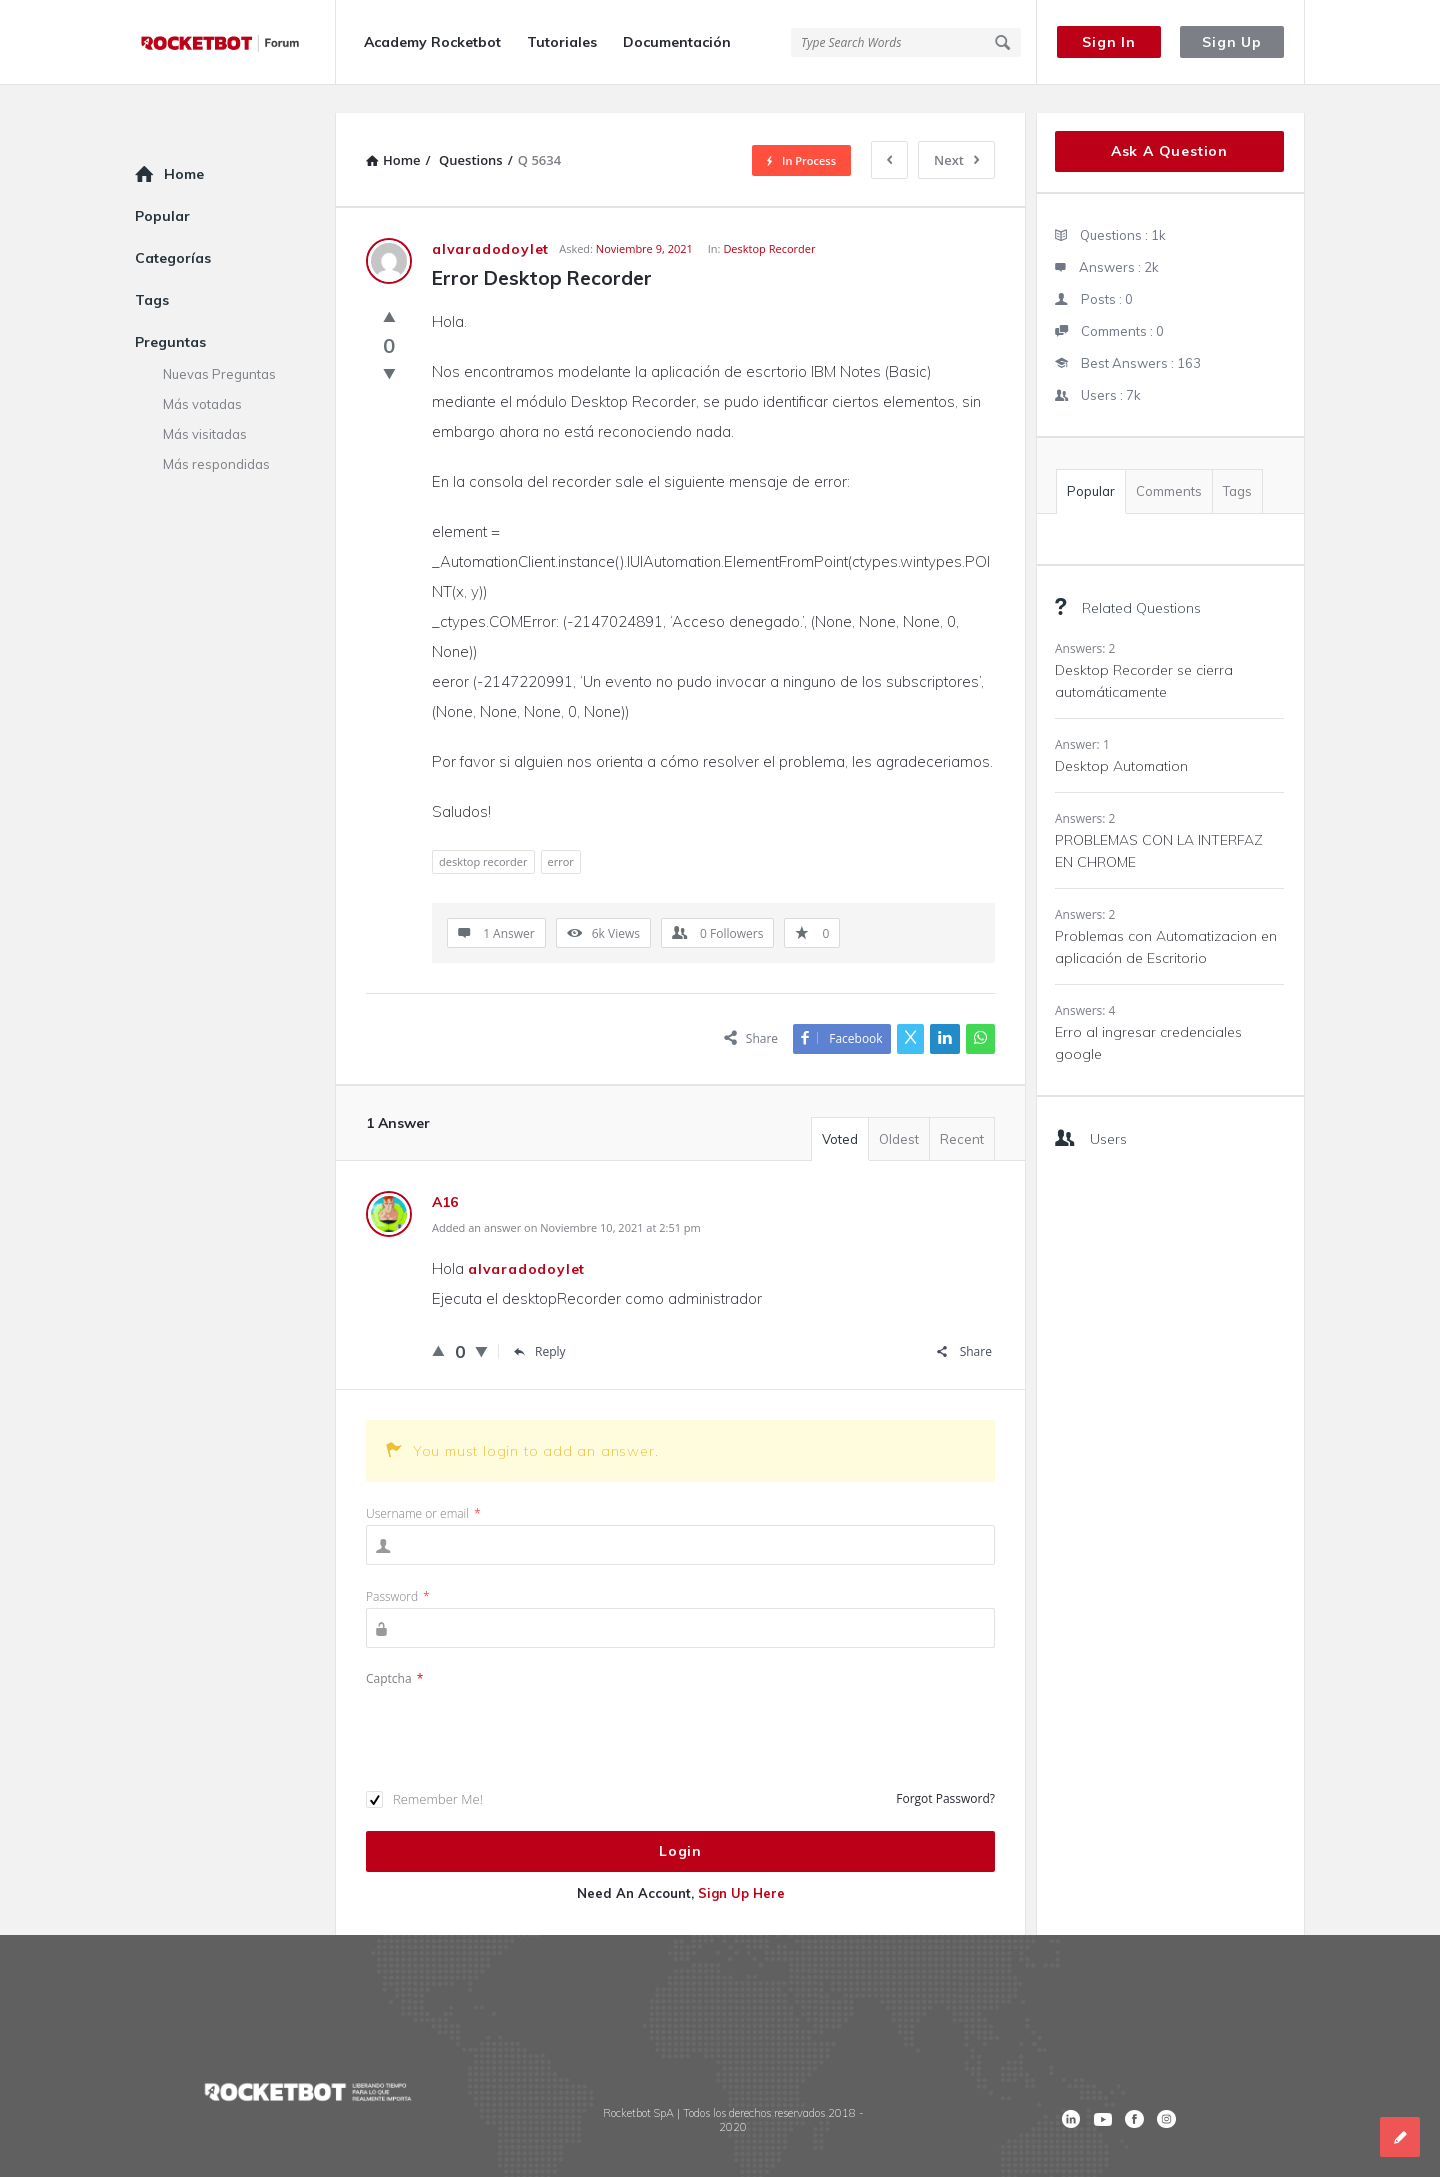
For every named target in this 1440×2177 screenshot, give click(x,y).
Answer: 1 (1082, 716)
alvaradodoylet (526, 1241)
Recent (962, 1111)
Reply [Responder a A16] (540, 1323)
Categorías (173, 230)
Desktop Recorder (769, 220)
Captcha (394, 1650)
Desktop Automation (1121, 738)
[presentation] (518, 1701)
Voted (840, 1111)
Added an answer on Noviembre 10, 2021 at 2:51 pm (566, 1199)
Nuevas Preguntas (219, 346)
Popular (1091, 463)
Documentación (677, 42)
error (561, 833)
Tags (1237, 463)
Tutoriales (562, 42)
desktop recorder (483, 833)
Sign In (1109, 42)
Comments (1169, 463)
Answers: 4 (1085, 982)
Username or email (423, 1485)
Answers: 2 (1085, 620)
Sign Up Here (741, 1865)
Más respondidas (216, 436)
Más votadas (202, 376)
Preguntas (170, 314)
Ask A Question (1169, 123)
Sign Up (1232, 42)
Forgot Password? (945, 1770)
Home (184, 146)
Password (398, 1568)
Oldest (899, 1111)
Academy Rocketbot (432, 42)
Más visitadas (205, 406)
